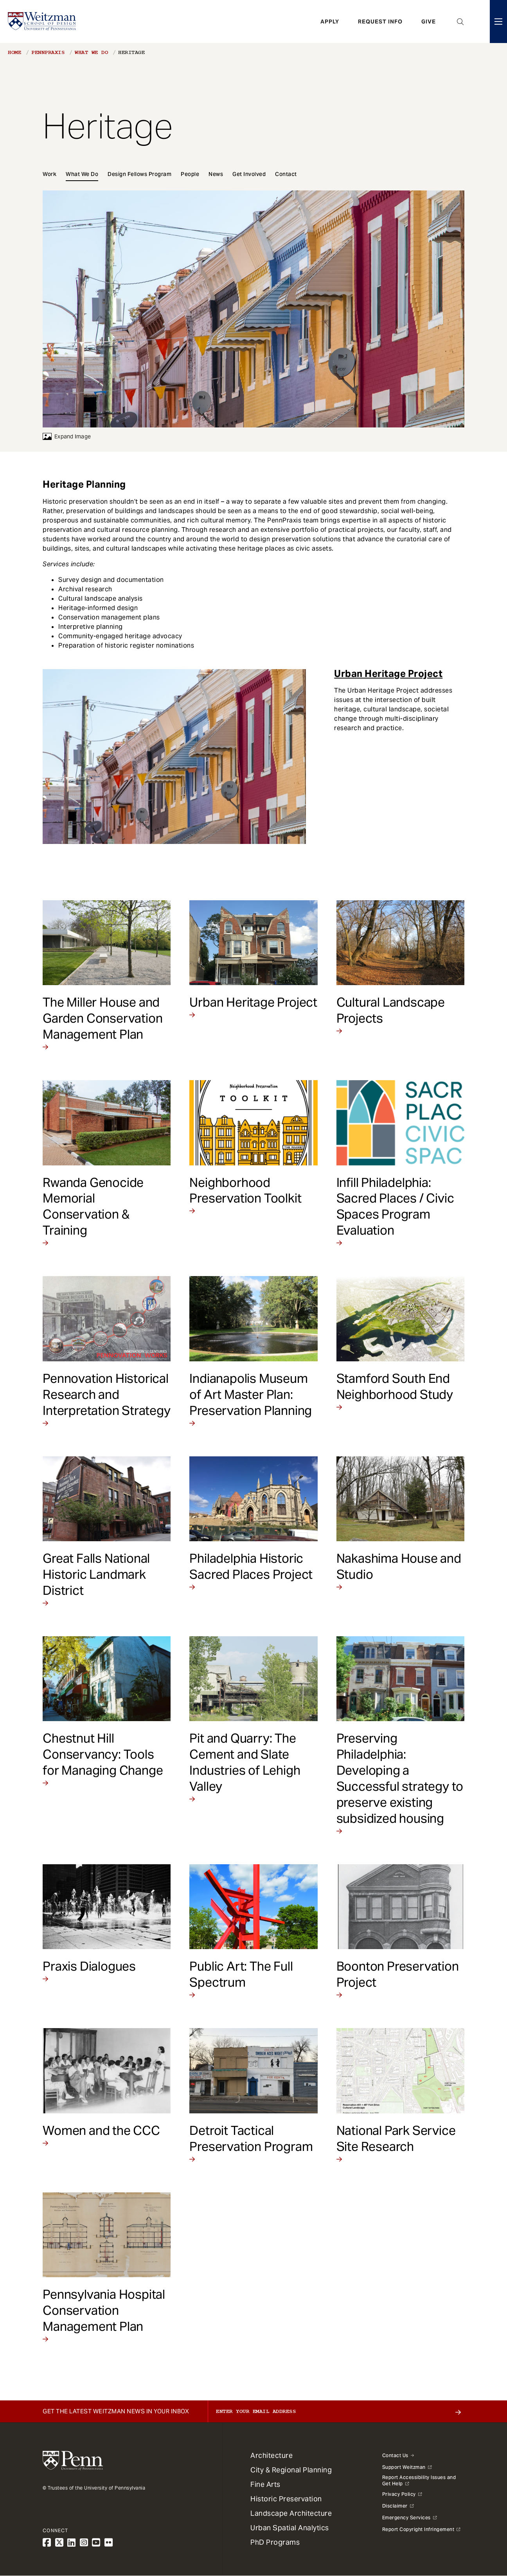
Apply (329, 21)
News (216, 174)
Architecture (271, 2455)
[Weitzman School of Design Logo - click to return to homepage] (42, 21)
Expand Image (67, 436)
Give (428, 21)
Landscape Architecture (291, 2513)
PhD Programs (275, 2542)
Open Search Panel (460, 21)
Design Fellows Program (139, 174)
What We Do (91, 52)
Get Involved (249, 174)
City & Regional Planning (291, 2469)
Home (14, 52)
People (190, 174)
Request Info (380, 21)
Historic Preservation (286, 2498)
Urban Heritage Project (388, 674)
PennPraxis (48, 52)
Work (49, 174)
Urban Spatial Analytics (289, 2527)
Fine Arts (265, 2484)
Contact (286, 174)
